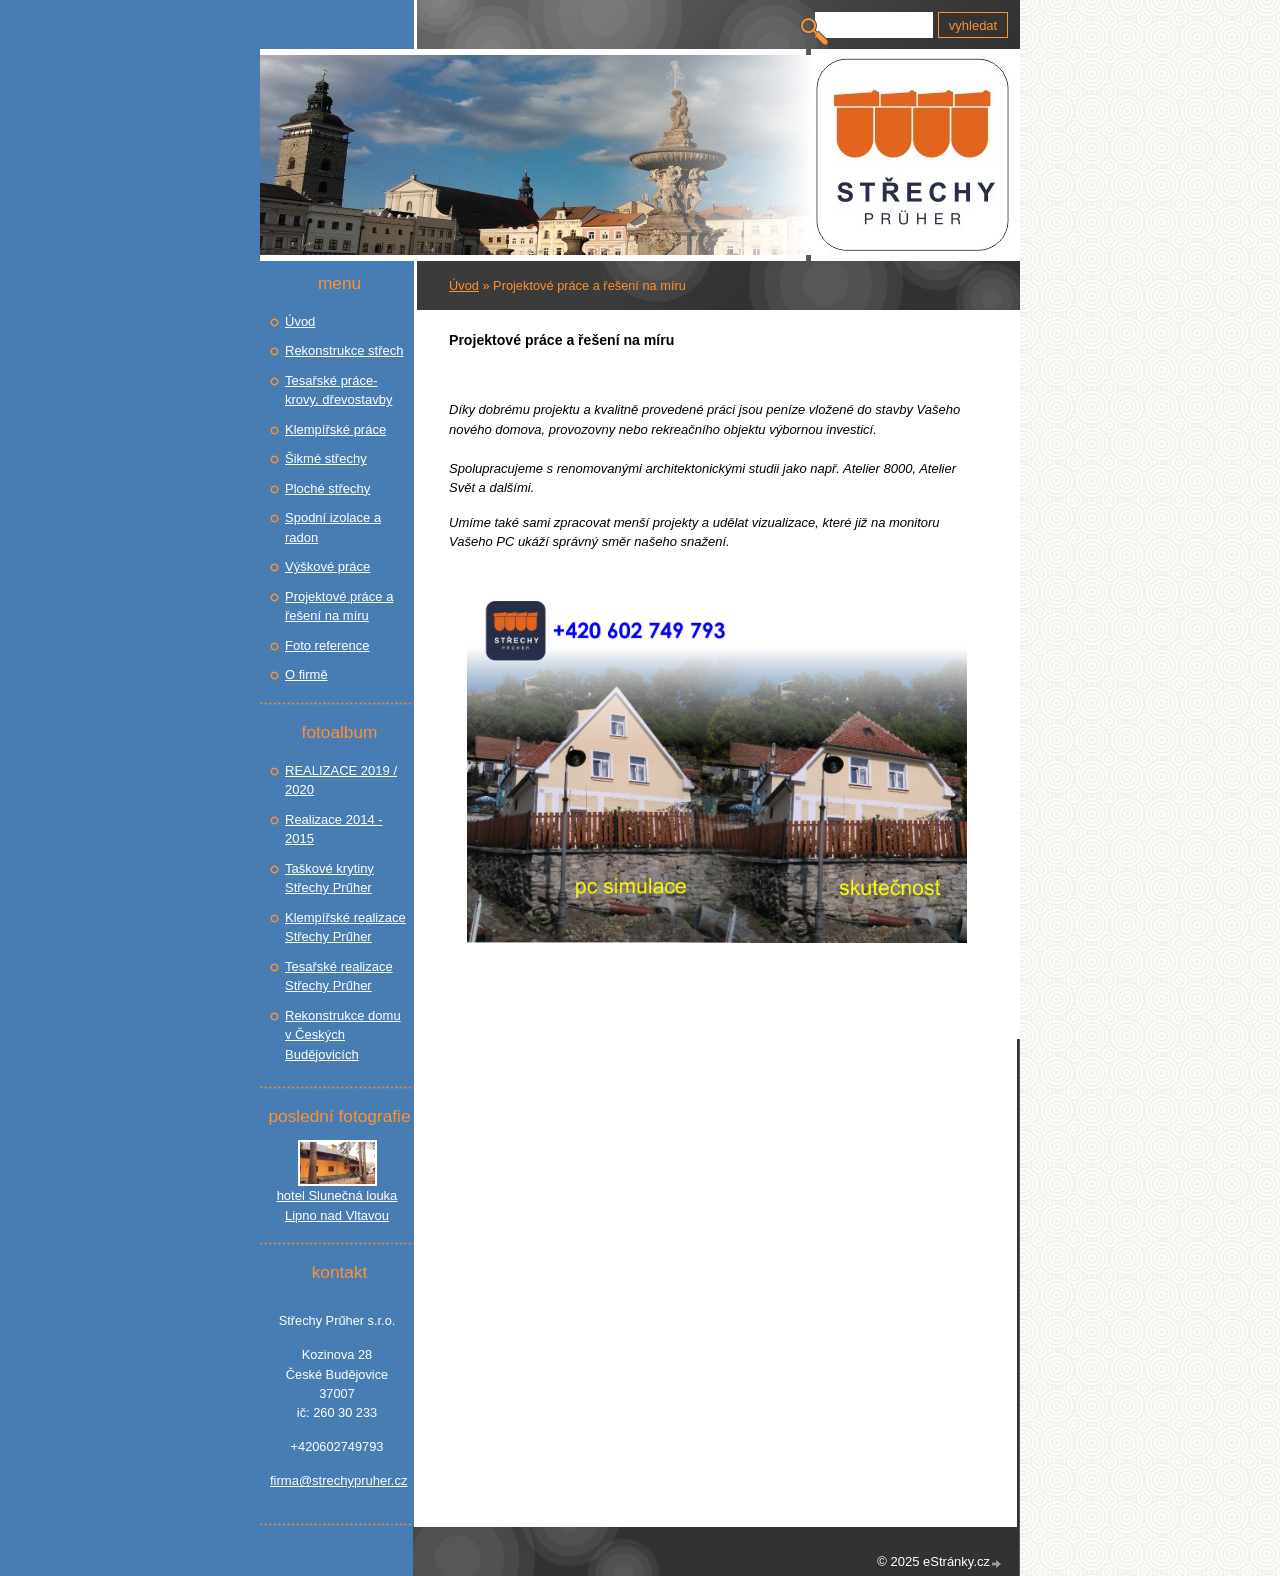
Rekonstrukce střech (344, 350)
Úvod (464, 285)
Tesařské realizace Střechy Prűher (339, 976)
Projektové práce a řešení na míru (339, 606)
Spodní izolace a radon (333, 527)
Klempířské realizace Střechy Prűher (345, 927)
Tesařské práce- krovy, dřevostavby (338, 390)
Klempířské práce (335, 429)
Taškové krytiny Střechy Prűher (329, 878)
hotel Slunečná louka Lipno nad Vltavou (337, 1205)
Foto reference (327, 645)
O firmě (306, 674)
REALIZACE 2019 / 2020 (341, 780)
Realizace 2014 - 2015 (334, 829)
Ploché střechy (327, 488)
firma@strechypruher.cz (337, 1480)
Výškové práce (327, 566)
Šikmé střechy (326, 458)
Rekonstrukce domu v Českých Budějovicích (343, 1035)
